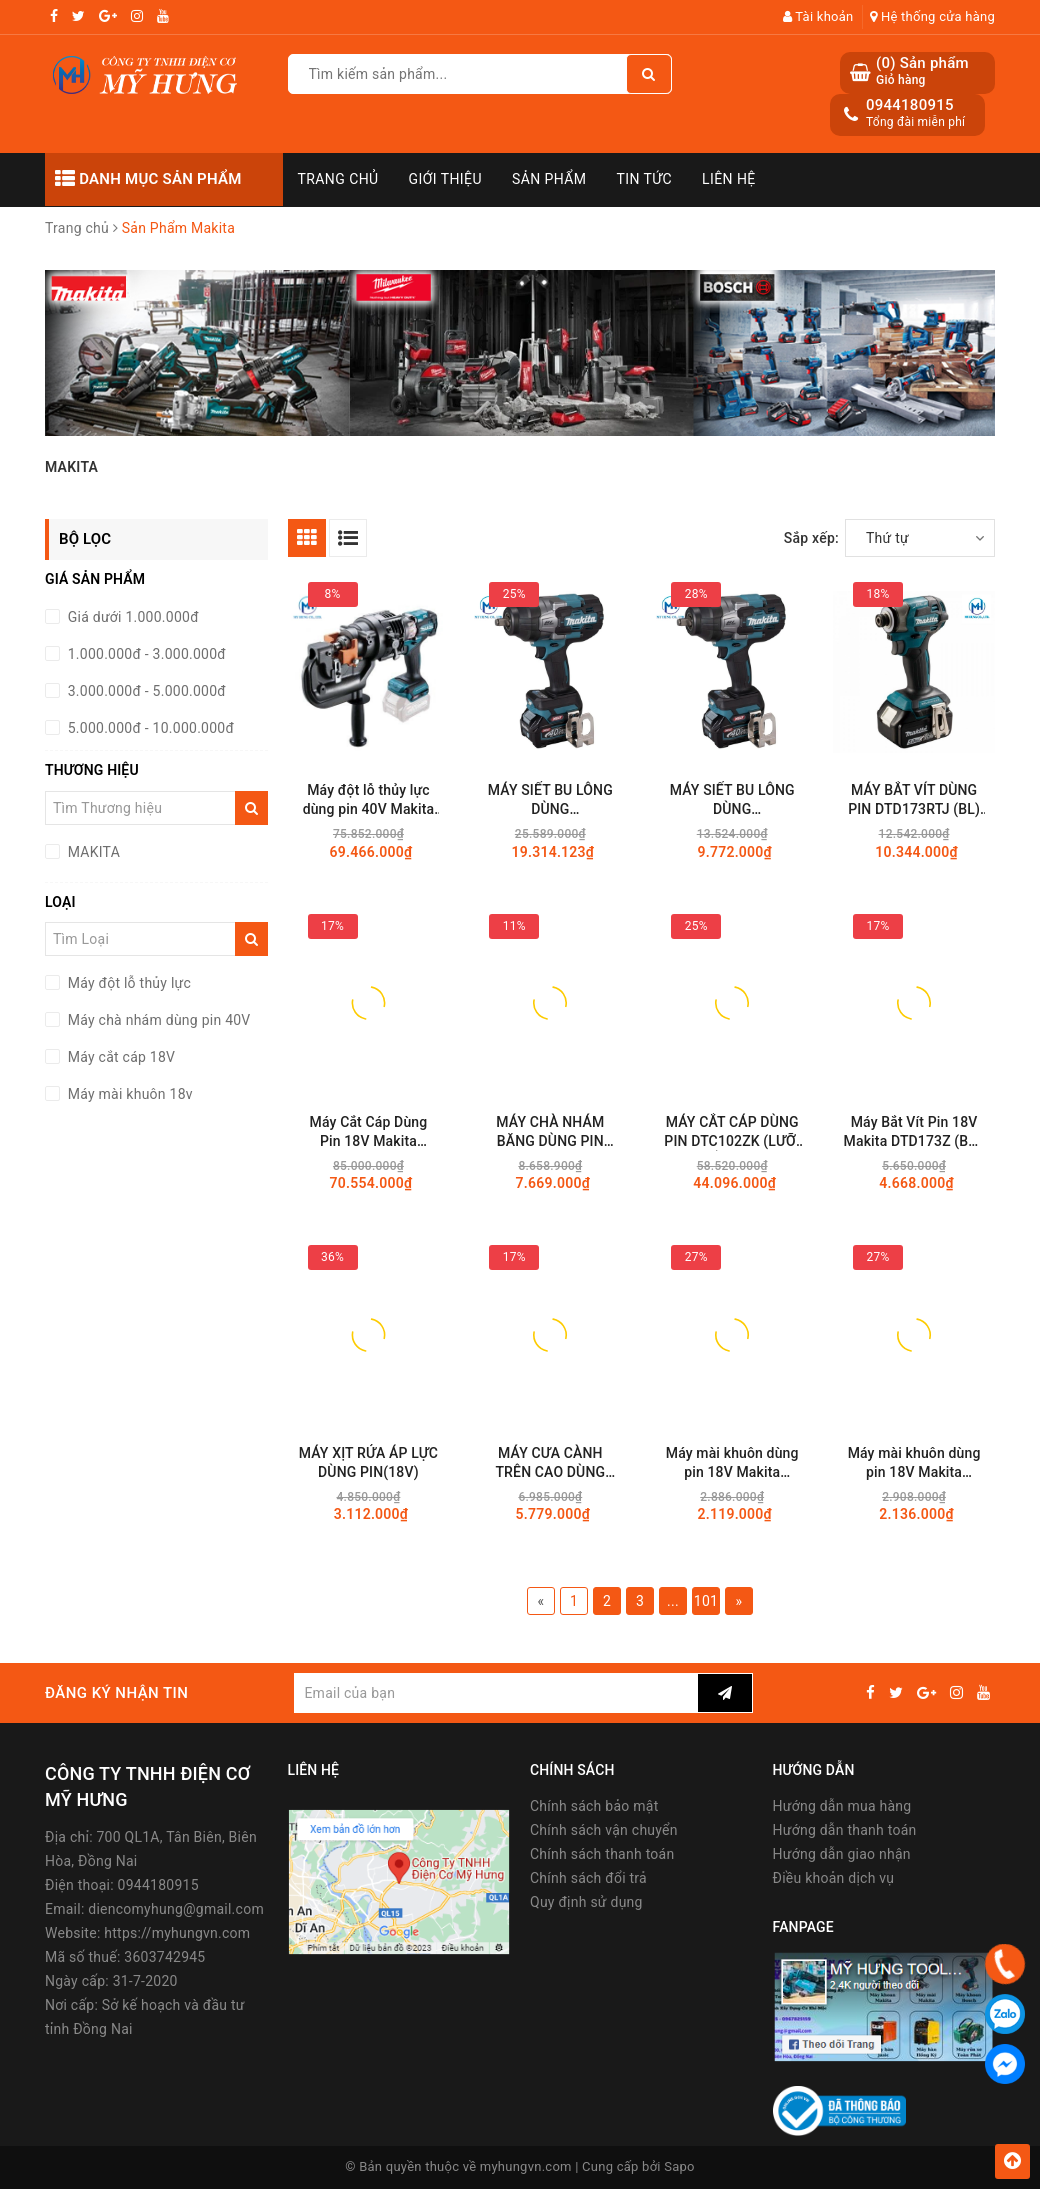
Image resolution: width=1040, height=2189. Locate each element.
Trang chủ (338, 179)
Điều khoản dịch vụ (834, 1878)
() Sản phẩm (922, 71)
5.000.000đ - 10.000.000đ (149, 728)
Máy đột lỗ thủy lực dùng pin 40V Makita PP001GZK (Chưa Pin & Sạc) (368, 800)
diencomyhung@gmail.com (176, 1909)
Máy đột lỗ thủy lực (127, 983)
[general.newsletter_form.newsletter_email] (495, 1693)
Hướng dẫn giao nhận (842, 1854)
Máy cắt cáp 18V (119, 1057)
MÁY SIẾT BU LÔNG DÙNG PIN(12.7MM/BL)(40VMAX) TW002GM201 (550, 800)
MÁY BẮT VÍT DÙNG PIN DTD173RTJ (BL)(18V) (914, 800)
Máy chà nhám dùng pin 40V (157, 1020)
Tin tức (645, 179)
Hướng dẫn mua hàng (842, 1806)
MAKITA (92, 852)
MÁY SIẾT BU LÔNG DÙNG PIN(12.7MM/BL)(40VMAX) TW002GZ (731, 800)
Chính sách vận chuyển (604, 1830)
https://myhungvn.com (177, 1933)
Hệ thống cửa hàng (932, 16)
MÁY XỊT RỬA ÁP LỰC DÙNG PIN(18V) (368, 1462)
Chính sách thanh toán (602, 1854)
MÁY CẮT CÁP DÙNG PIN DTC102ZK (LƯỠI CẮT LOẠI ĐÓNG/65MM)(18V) (732, 1132)
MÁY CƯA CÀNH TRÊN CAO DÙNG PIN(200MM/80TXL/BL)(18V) (550, 1463)
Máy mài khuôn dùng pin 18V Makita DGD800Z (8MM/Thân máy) (914, 1463)
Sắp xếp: (811, 538)
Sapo (679, 2166)
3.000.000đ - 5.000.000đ (145, 691)
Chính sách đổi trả (588, 1878)
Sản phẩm (549, 179)
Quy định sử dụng (586, 1902)
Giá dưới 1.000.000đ (131, 617)
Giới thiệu (445, 179)
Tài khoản (818, 16)
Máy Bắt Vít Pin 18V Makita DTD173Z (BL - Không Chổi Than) (914, 1132)
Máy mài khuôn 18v (128, 1094)
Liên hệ (729, 179)
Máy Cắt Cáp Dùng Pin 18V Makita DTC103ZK (369, 1132)
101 (706, 1601)
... (673, 1601)
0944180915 (910, 105)
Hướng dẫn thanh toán (845, 1830)
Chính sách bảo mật (594, 1806)
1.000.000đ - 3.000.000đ (145, 654)
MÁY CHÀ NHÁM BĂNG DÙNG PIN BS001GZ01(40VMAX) (550, 1132)
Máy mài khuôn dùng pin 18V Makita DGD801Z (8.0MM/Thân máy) (732, 1463)
